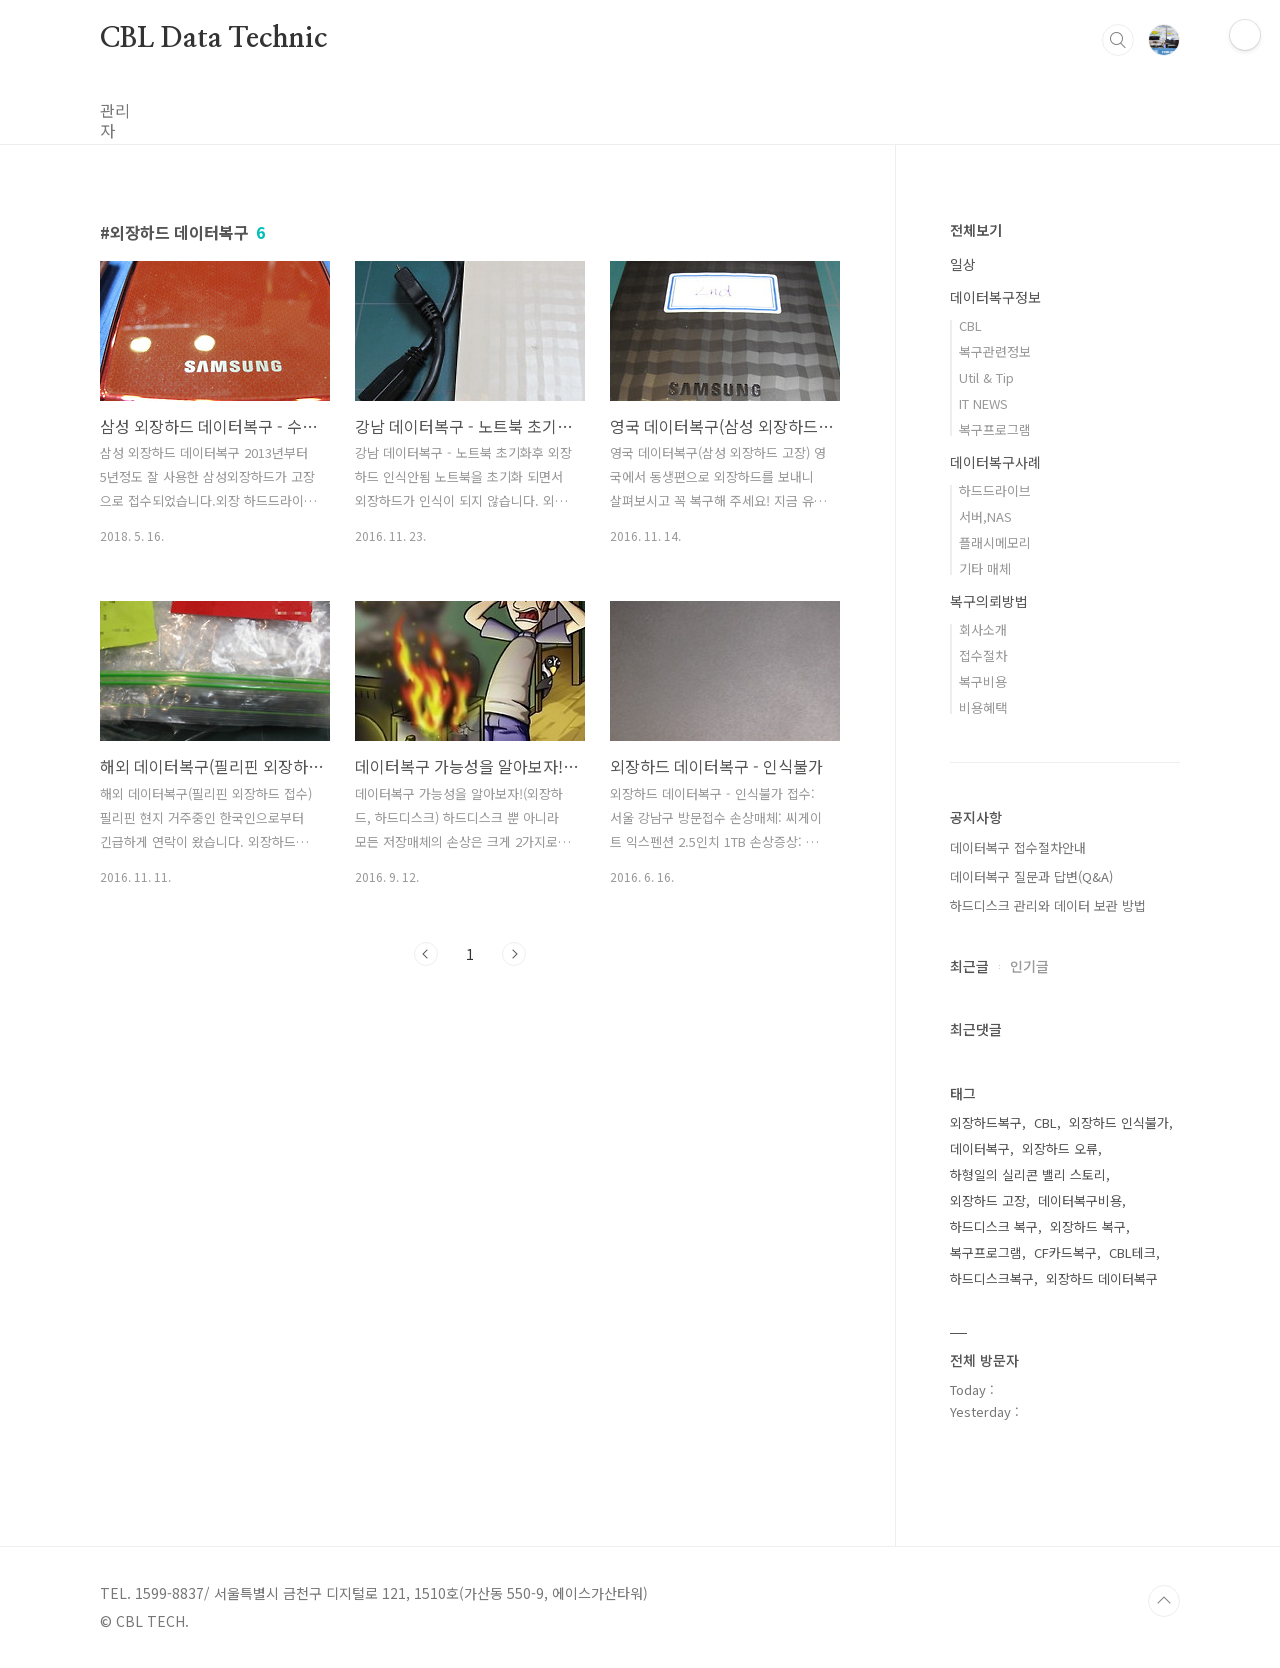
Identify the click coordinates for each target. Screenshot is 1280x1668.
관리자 (122, 110)
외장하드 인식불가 (1119, 1122)
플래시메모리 (995, 542)
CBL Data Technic (213, 39)
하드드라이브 (995, 490)
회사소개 (983, 629)
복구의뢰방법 (989, 601)
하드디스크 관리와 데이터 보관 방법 (1048, 905)
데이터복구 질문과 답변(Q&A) (1031, 876)
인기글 (1029, 966)
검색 (1118, 40)
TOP (1164, 1601)
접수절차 (983, 655)
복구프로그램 (995, 429)
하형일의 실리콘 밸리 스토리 (1028, 1174)
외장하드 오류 (1060, 1148)
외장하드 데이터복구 (1102, 1278)
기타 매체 (985, 568)
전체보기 (976, 230)
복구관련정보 (995, 351)
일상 (963, 264)
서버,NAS (985, 516)
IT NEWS (983, 403)
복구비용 (983, 681)
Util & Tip (986, 377)
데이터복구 (980, 1148)
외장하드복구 (986, 1122)
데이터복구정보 (995, 297)
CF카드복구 (1065, 1252)
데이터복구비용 (1080, 1200)
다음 (514, 954)
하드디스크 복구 (994, 1226)
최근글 (969, 966)
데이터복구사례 (995, 462)
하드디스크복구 (992, 1278)
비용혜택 (983, 707)
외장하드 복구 (1088, 1226)
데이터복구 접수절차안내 (1018, 847)
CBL (970, 325)
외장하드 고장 (988, 1200)
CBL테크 (1132, 1252)
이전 (426, 954)
